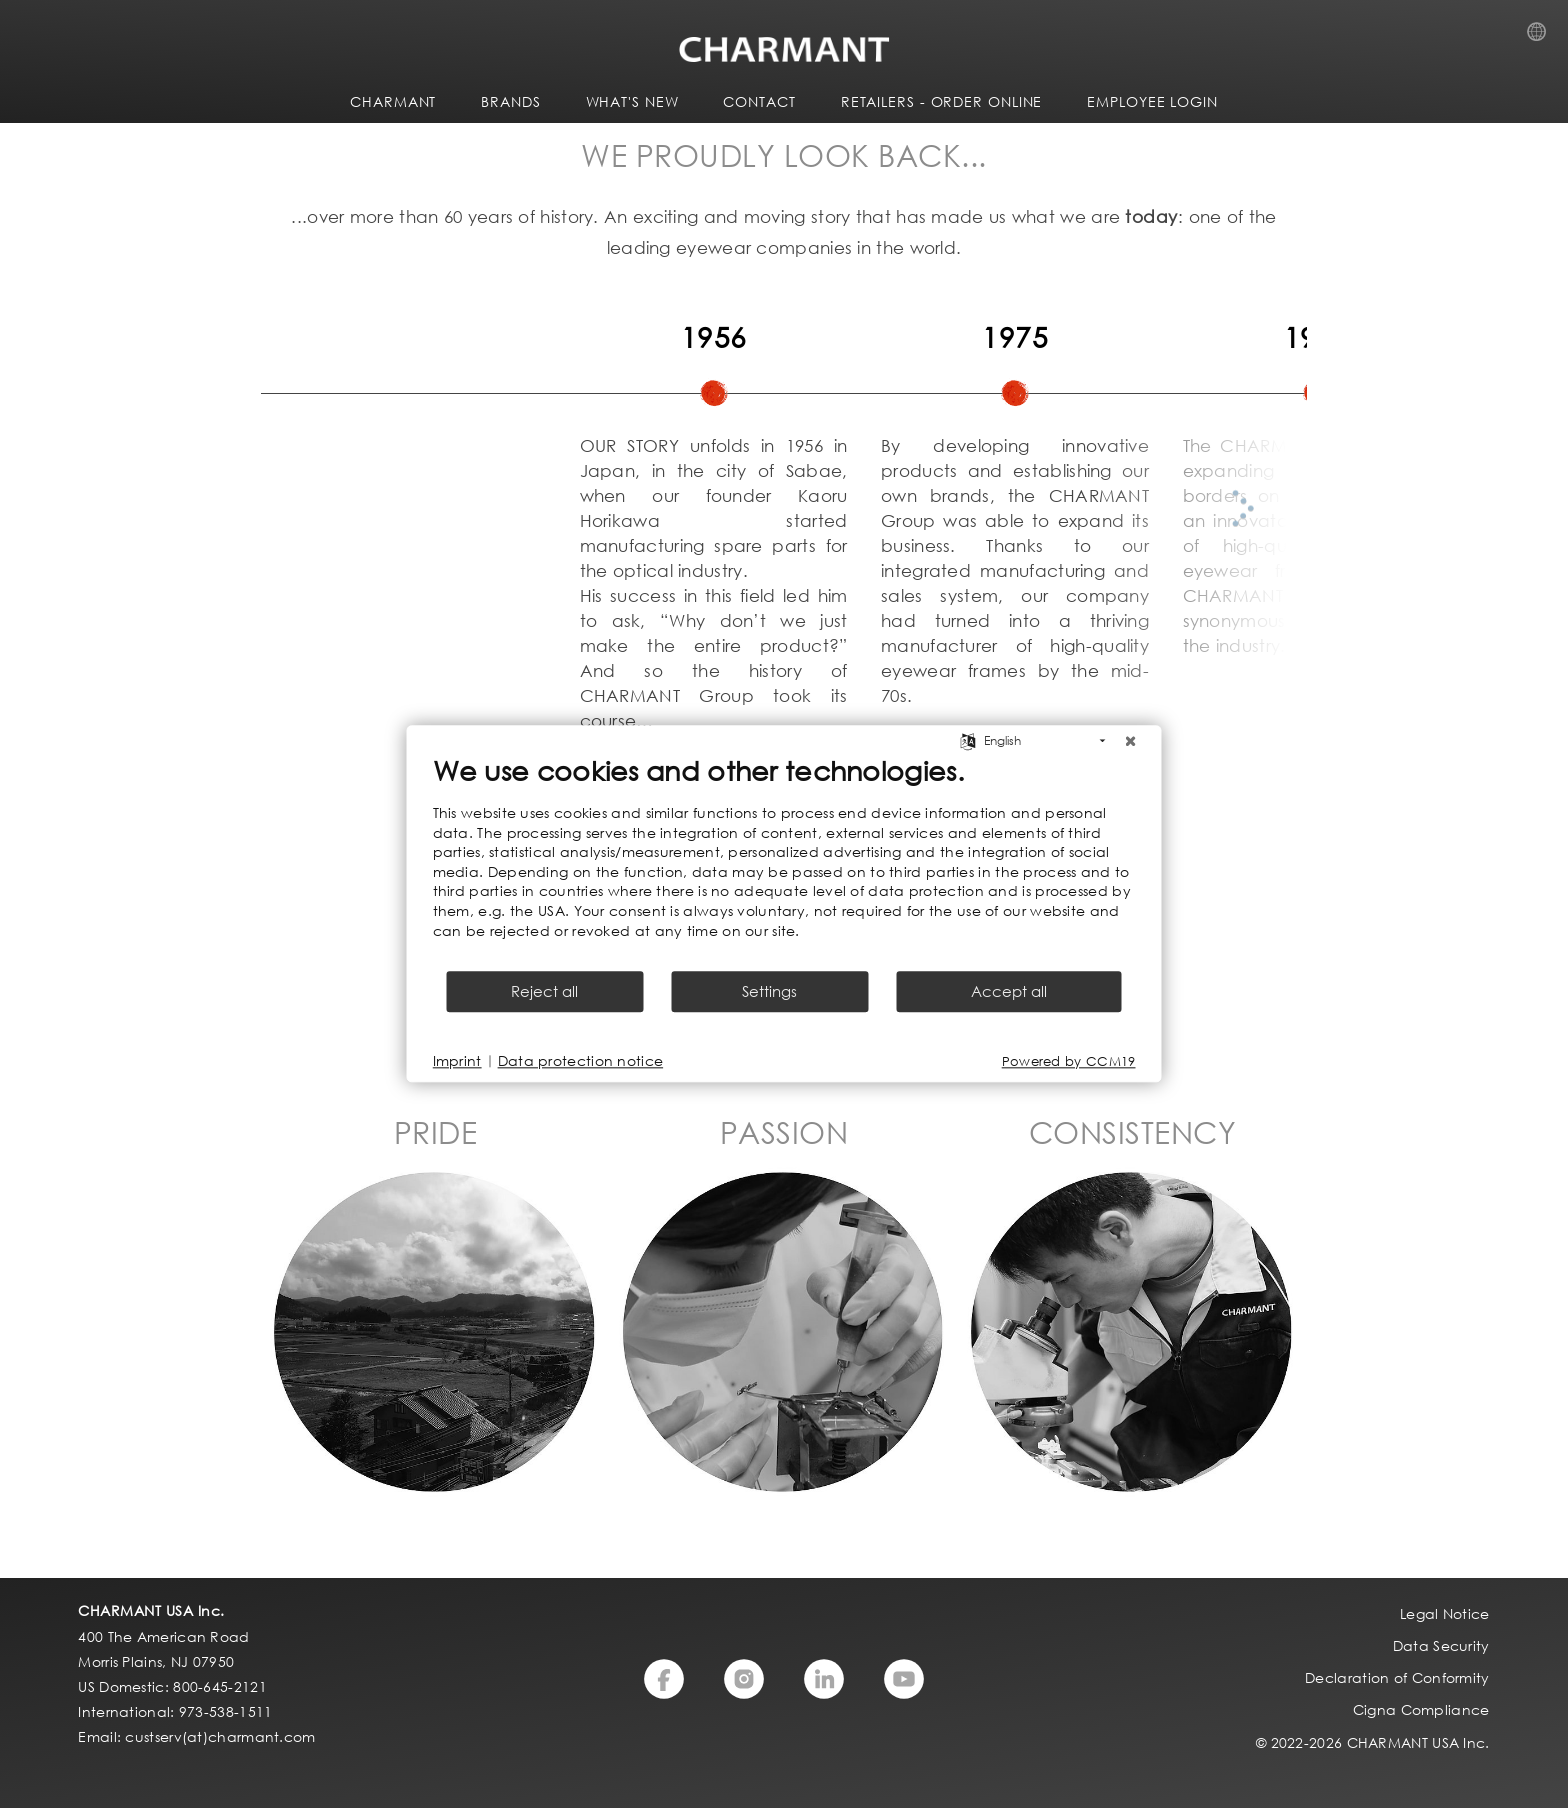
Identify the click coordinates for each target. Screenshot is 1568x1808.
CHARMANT (393, 101)
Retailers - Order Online (942, 101)
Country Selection (1542, 37)
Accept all (1009, 992)
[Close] (1131, 741)
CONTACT (759, 101)
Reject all (544, 992)
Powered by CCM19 (1069, 1061)
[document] (784, 861)
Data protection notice (581, 1061)
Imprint (457, 1061)
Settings (769, 992)
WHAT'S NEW (632, 101)
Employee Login (1152, 101)
